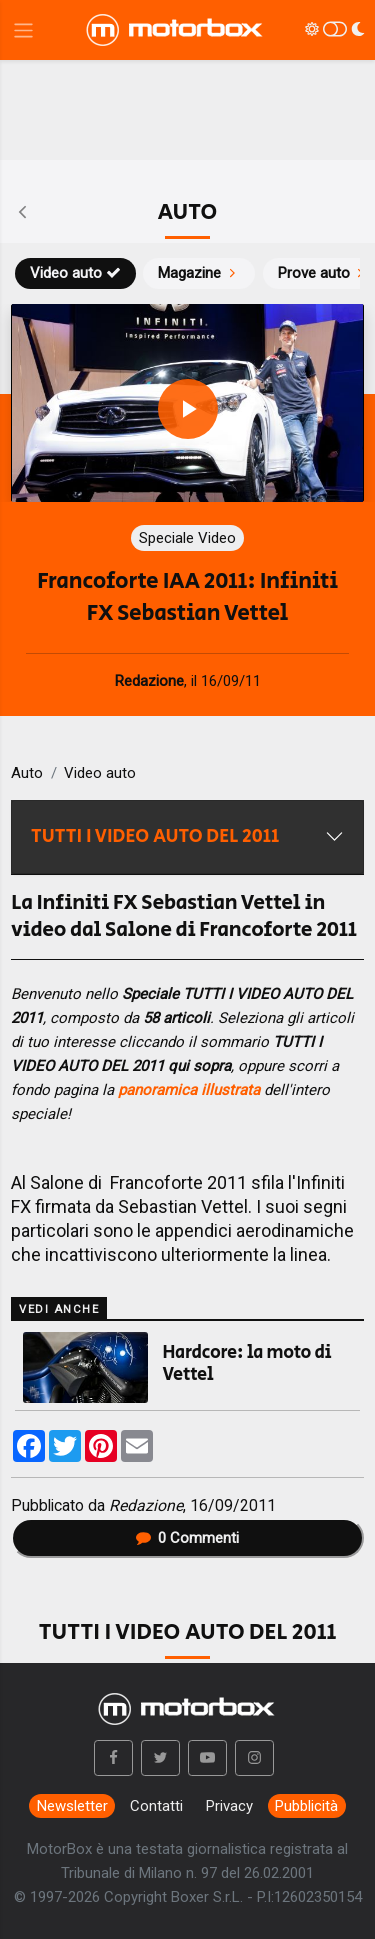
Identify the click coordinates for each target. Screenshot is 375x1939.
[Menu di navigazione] (23, 30)
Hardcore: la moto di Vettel (247, 1364)
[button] (114, 1758)
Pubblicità (306, 1806)
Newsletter (72, 1806)
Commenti (188, 1538)
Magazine (199, 273)
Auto (27, 773)
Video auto (75, 273)
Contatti (156, 1806)
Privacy (229, 1806)
